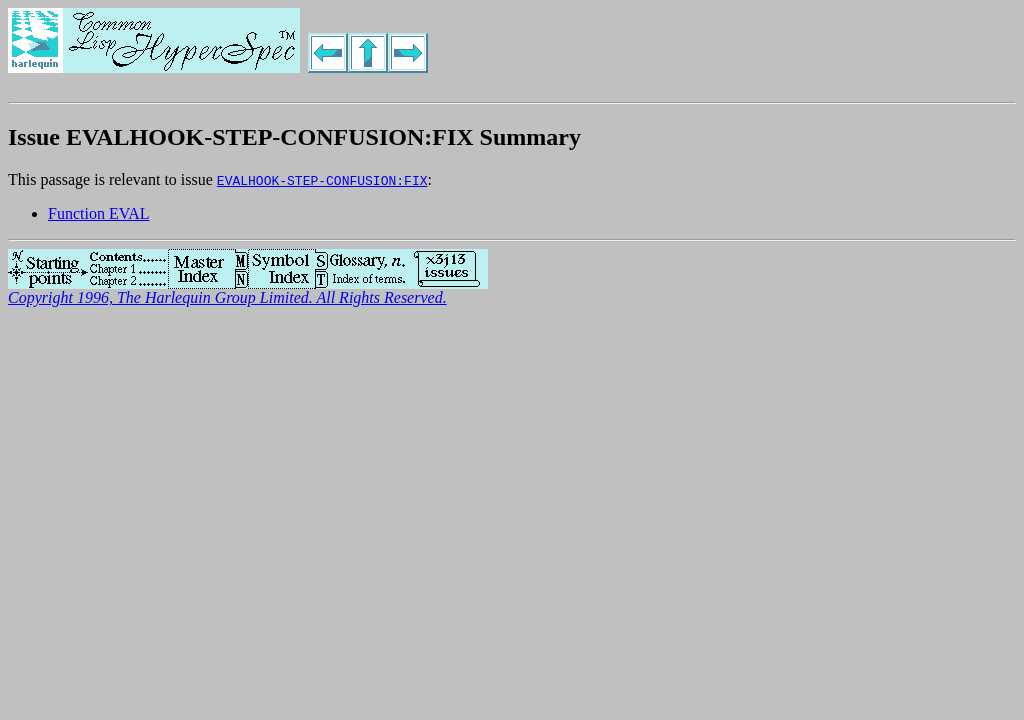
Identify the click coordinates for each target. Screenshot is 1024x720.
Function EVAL (98, 213)
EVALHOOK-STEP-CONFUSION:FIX (322, 180)
